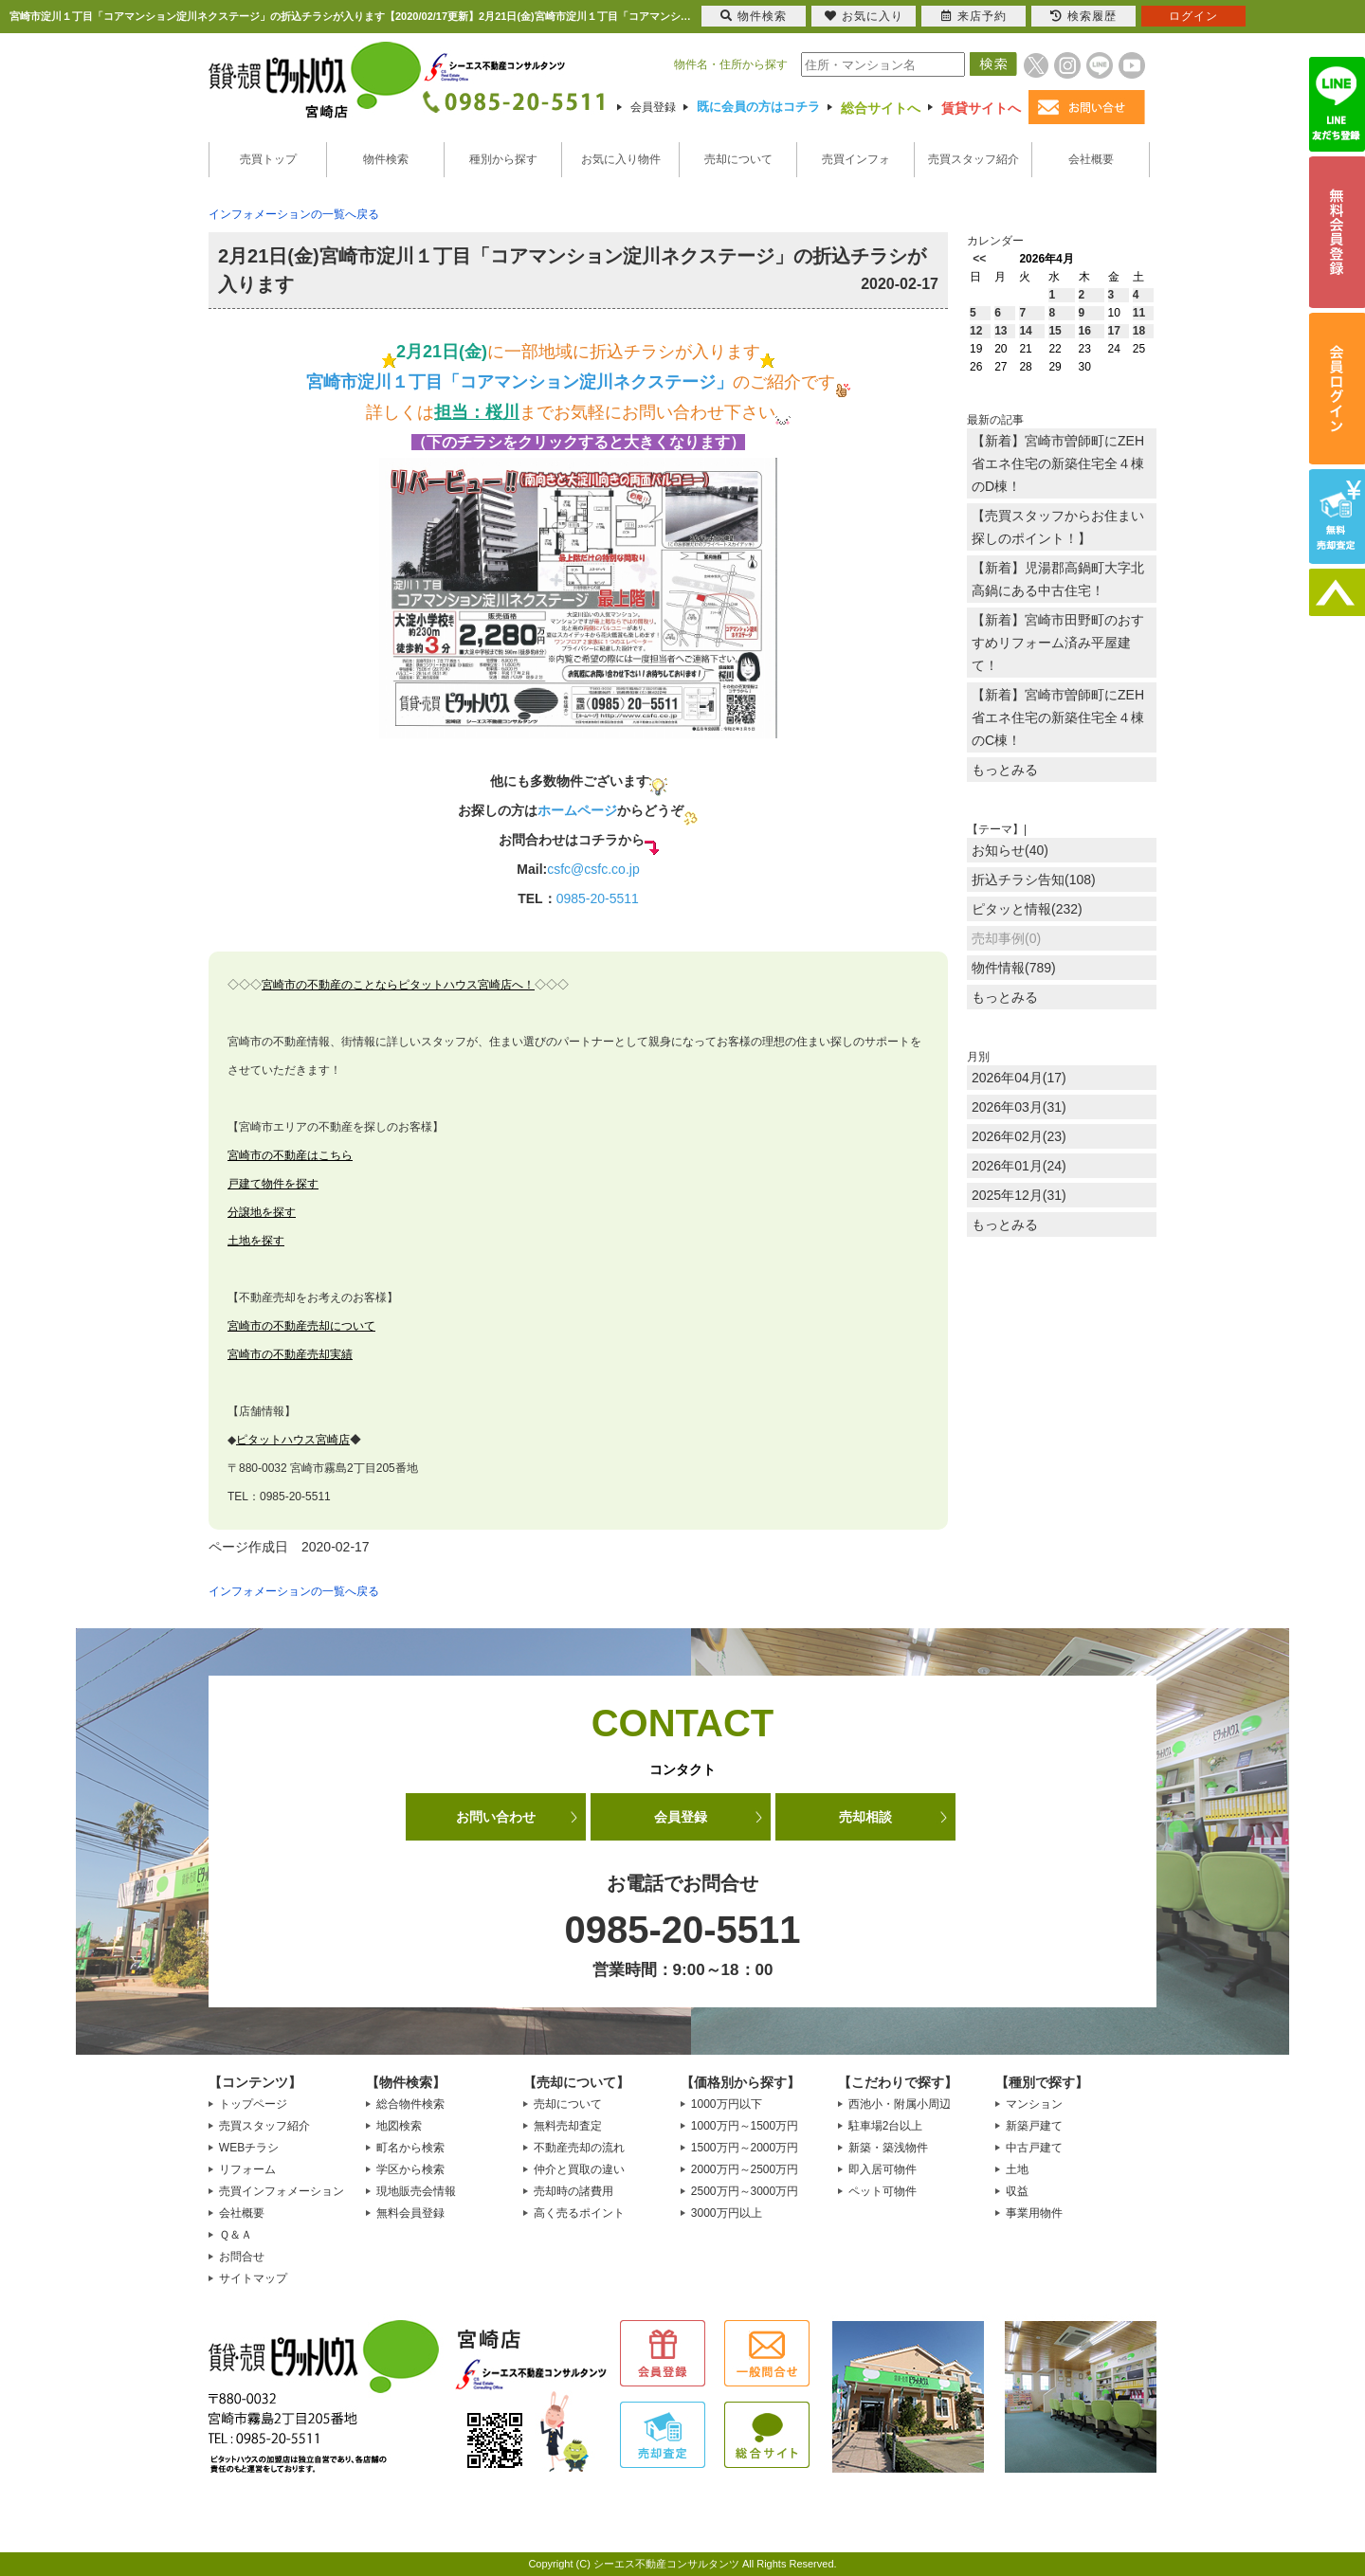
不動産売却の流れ (579, 2147)
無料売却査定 (568, 2125)
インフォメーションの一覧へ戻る (294, 214)
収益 (1017, 2191)
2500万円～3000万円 (744, 2191)
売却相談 (865, 1816)
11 (1139, 312)
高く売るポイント (579, 2213)
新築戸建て (1034, 2125)
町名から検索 (410, 2147)
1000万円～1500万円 (744, 2125)
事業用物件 (1034, 2213)
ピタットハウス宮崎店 (293, 1439)
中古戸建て (1034, 2147)
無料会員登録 (410, 2213)
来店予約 (974, 16)
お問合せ (241, 2256)
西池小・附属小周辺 (899, 2104)
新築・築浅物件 (888, 2147)
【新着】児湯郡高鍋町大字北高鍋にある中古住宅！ (1058, 579)
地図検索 (399, 2125)
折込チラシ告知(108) (1034, 879)
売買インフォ (856, 159)
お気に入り (864, 16)
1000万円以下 (726, 2104)
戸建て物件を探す (273, 1183)
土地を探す (256, 1240)
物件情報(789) (1014, 967)
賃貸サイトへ (981, 108)
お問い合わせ (496, 1816)
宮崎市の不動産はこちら (290, 1155)
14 (1025, 330)
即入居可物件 (882, 2169)
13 (1000, 330)
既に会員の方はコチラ (758, 107)
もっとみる (1005, 769)
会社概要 (1091, 159)
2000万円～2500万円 (744, 2169)
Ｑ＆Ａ (235, 2234)
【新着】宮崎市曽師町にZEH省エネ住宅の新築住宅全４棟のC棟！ (1058, 717)
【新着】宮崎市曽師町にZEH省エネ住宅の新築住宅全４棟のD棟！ (1058, 463)
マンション (1034, 2104)
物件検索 (386, 159)
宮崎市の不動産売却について (301, 1326)
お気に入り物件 (621, 159)
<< (979, 258)
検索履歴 (1083, 16)
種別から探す (503, 159)
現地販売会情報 (416, 2191)
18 (1139, 330)
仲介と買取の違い (579, 2169)
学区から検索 (410, 2169)
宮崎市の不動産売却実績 (290, 1354)
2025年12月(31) (1019, 1195)
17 (1114, 330)
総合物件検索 (410, 2104)
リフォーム (247, 2169)
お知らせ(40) (1010, 850)
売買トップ (268, 159)
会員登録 (653, 107)
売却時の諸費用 (573, 2191)
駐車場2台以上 (885, 2125)
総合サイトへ (880, 108)
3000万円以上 (726, 2213)
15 (1054, 330)
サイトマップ (253, 2278)
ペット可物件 (882, 2191)
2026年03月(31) (1019, 1107)
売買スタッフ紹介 (973, 159)
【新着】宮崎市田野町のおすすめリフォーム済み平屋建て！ (1058, 642)
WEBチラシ (249, 2147)
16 (1085, 330)
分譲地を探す (262, 1212)
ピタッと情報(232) (1027, 908)
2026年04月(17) (1019, 1077)
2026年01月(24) (1019, 1165)
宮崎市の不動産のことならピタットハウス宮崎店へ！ (398, 984)
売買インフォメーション (281, 2191)
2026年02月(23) (1019, 1136)
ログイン (1193, 16)
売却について (738, 159)
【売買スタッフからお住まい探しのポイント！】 (1058, 527)
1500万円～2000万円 (744, 2147)
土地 (1017, 2169)
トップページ (253, 2104)
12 (976, 330)
